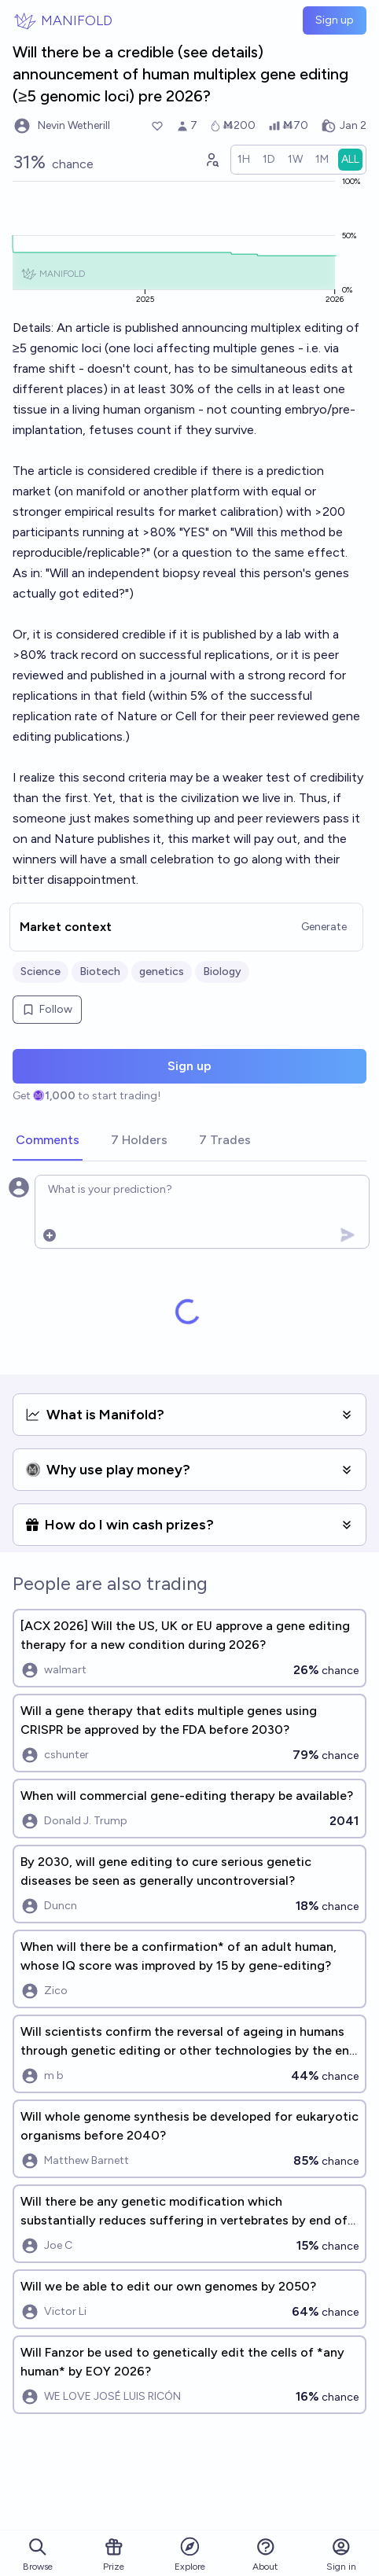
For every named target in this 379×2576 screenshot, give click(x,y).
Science (40, 971)
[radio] (243, 160)
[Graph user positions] (211, 159)
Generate (324, 926)
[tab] (48, 1141)
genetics (161, 971)
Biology (222, 971)
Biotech (99, 971)
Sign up (334, 20)
